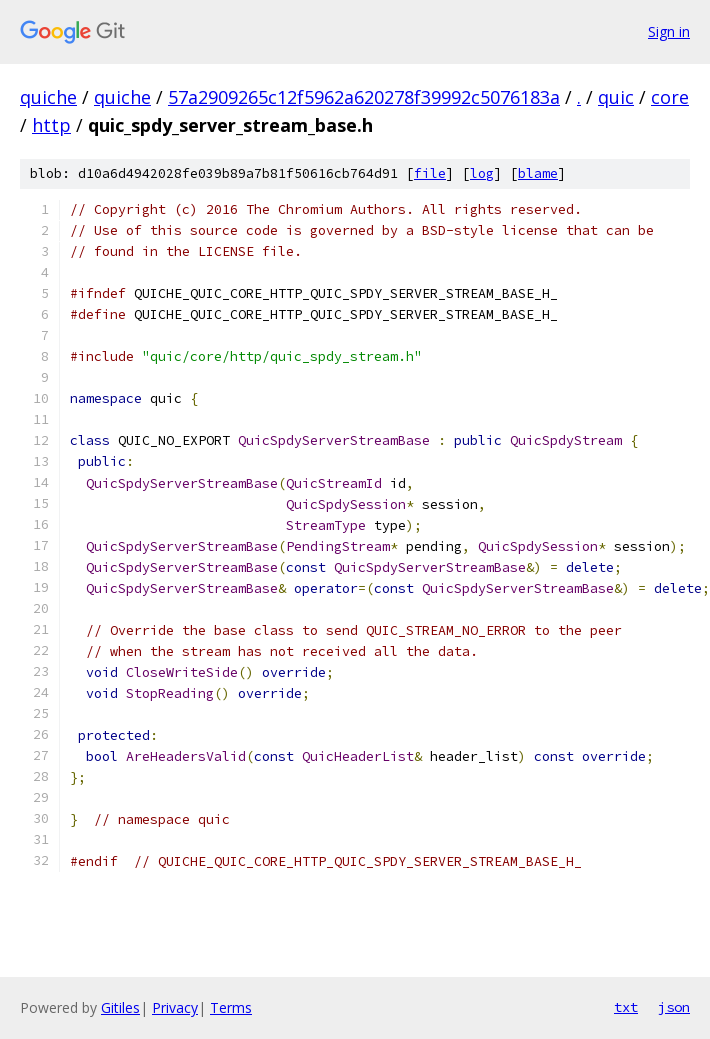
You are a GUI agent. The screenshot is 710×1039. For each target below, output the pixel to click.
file (430, 173)
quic (616, 97)
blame (538, 173)
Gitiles (120, 1007)
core (670, 97)
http (51, 125)
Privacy (175, 1007)
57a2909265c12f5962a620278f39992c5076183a (364, 97)
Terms (231, 1007)
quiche (48, 97)
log (482, 173)
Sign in (669, 31)
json (674, 1007)
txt (626, 1007)
